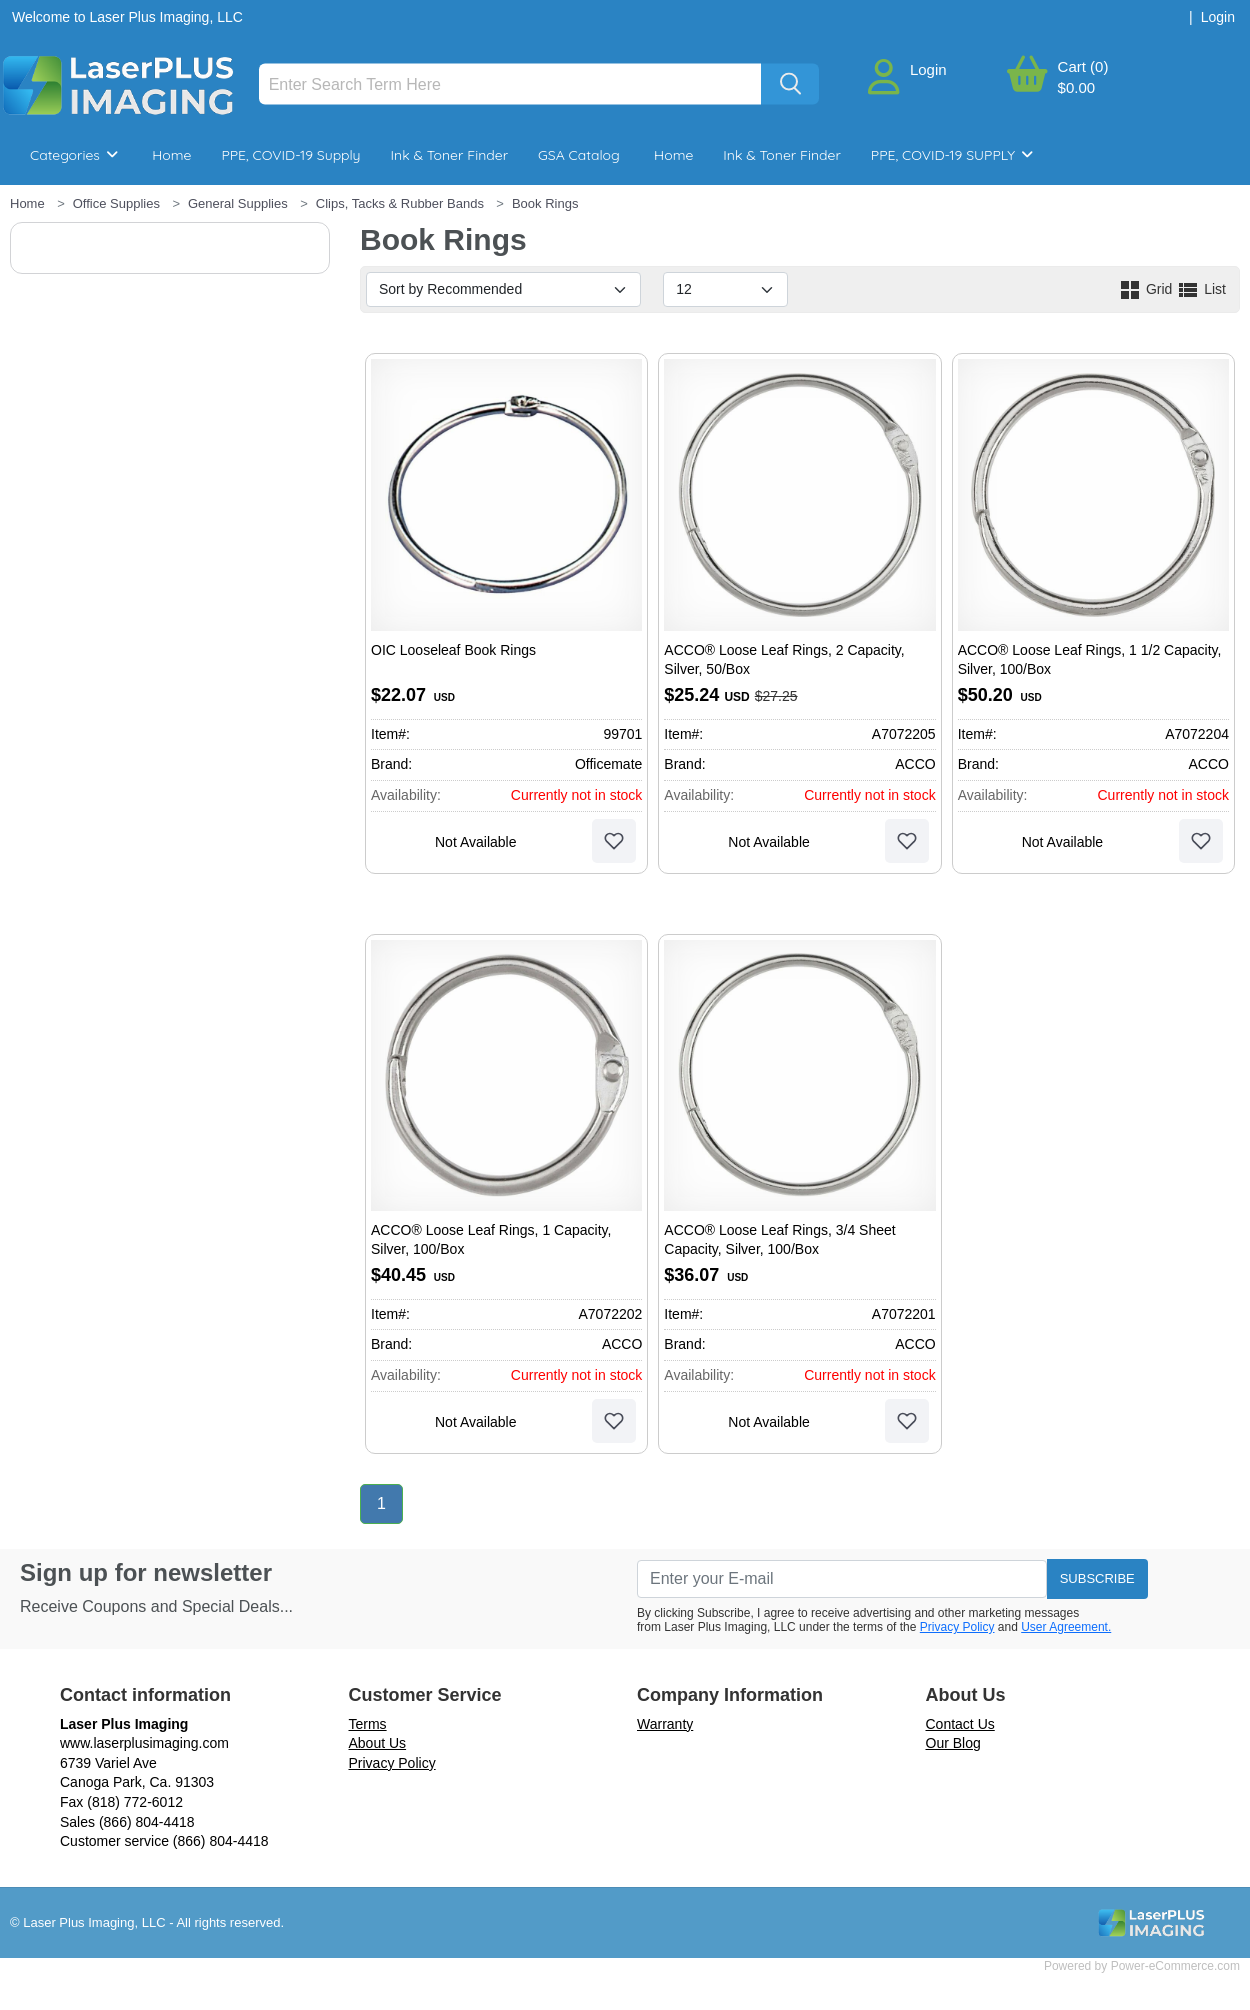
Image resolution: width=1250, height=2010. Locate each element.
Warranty (665, 1724)
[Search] (510, 84)
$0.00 (1077, 87)
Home (171, 155)
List (1201, 289)
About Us (378, 1743)
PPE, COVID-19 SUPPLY (952, 155)
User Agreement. (1066, 1627)
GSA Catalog (579, 155)
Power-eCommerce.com (1175, 1966)
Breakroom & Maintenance (140, 215)
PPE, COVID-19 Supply (290, 155)
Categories (74, 155)
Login (928, 69)
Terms (368, 1724)
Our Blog (953, 1743)
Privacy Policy (957, 1627)
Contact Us (960, 1724)
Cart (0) (1083, 66)
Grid (1147, 289)
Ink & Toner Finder (449, 155)
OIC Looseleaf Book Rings (453, 650)
